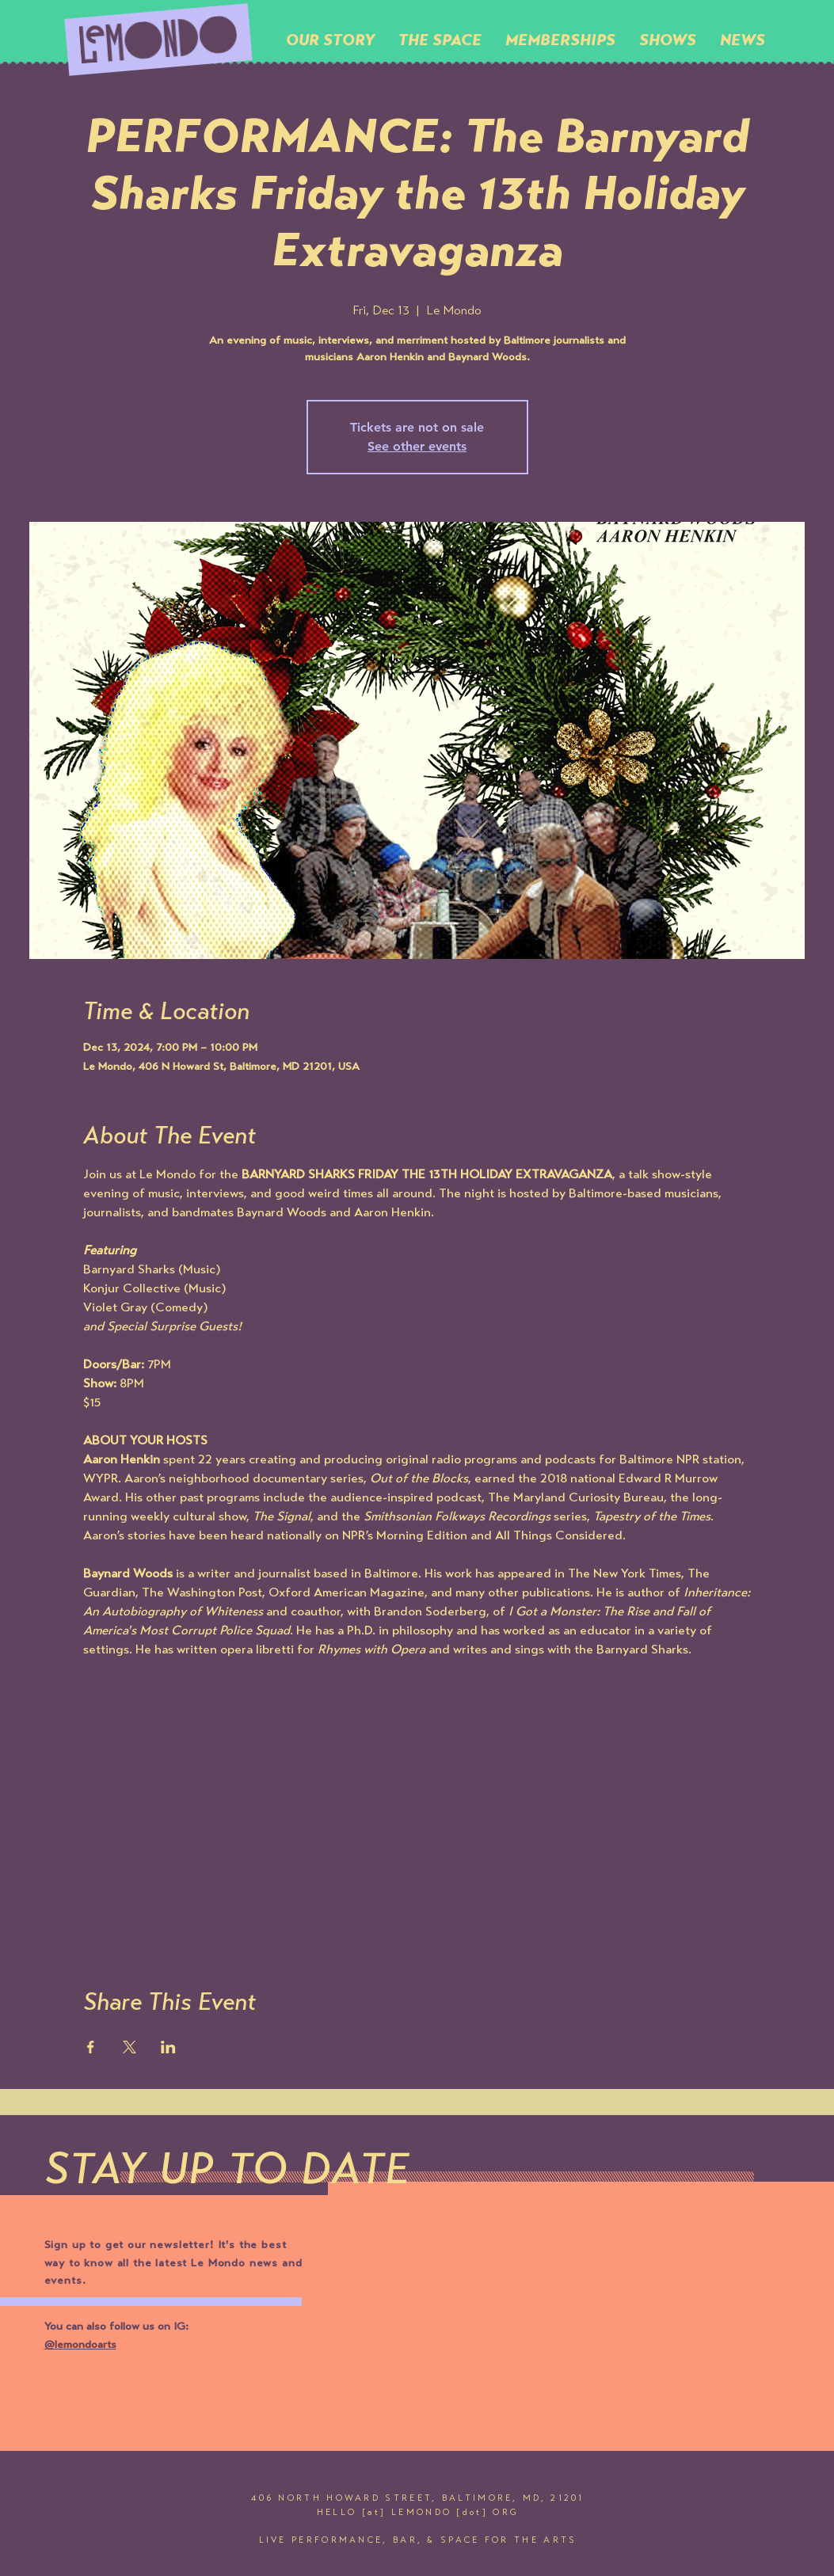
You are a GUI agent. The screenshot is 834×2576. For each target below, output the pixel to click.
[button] (440, 39)
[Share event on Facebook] (90, 2047)
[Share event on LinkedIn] (168, 2047)
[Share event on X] (129, 2047)
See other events (417, 446)
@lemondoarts (80, 2345)
